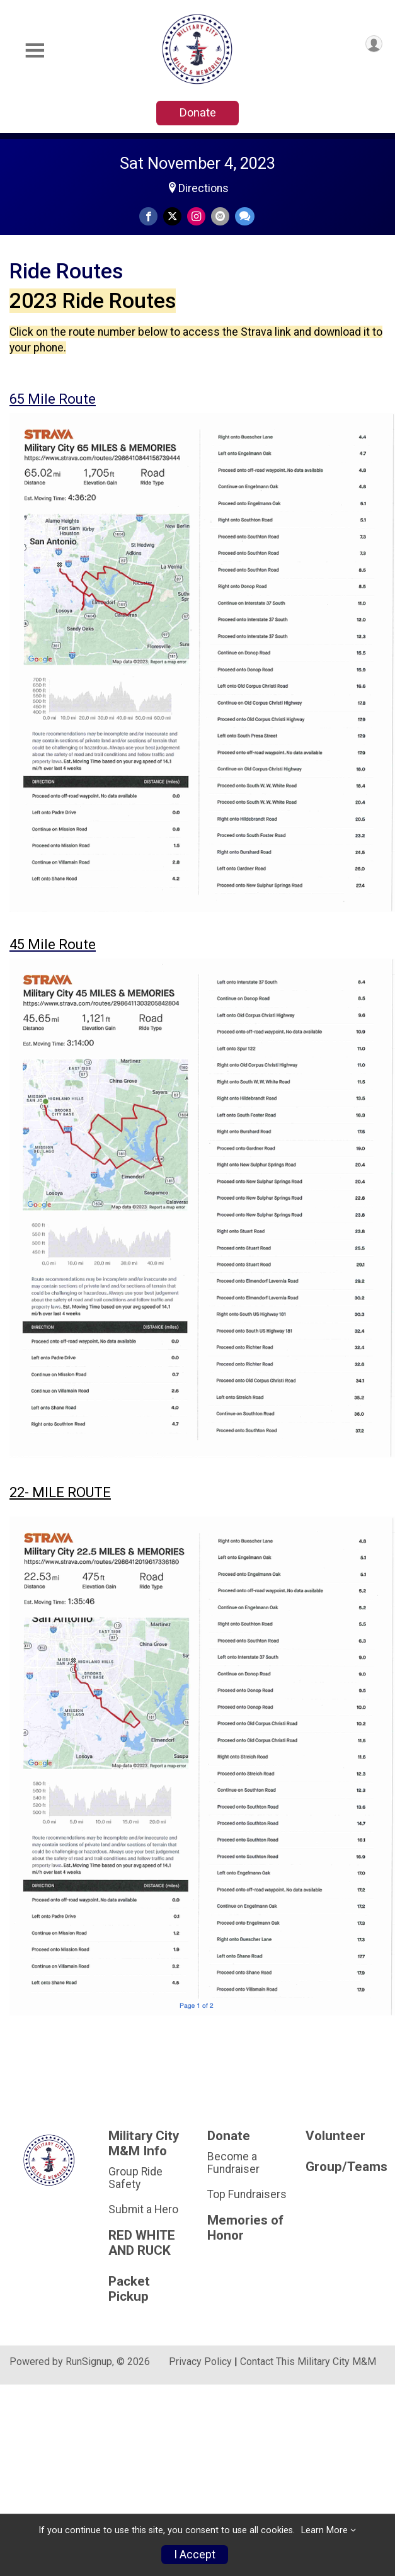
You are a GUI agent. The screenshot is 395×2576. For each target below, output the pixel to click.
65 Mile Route (52, 399)
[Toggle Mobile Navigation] (34, 51)
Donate (198, 112)
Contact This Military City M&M (308, 2362)
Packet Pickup (129, 2289)
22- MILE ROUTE (60, 1492)
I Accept (194, 2554)
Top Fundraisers (247, 2194)
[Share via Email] (220, 216)
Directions (203, 188)
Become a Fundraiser (233, 2162)
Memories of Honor (245, 2228)
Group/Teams (346, 2167)
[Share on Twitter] (172, 216)
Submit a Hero (143, 2209)
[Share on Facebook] (148, 216)
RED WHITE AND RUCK (141, 2243)
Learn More (324, 2530)
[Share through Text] (245, 216)
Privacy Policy (200, 2362)
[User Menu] (373, 43)
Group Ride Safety (135, 2178)
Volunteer (335, 2136)
